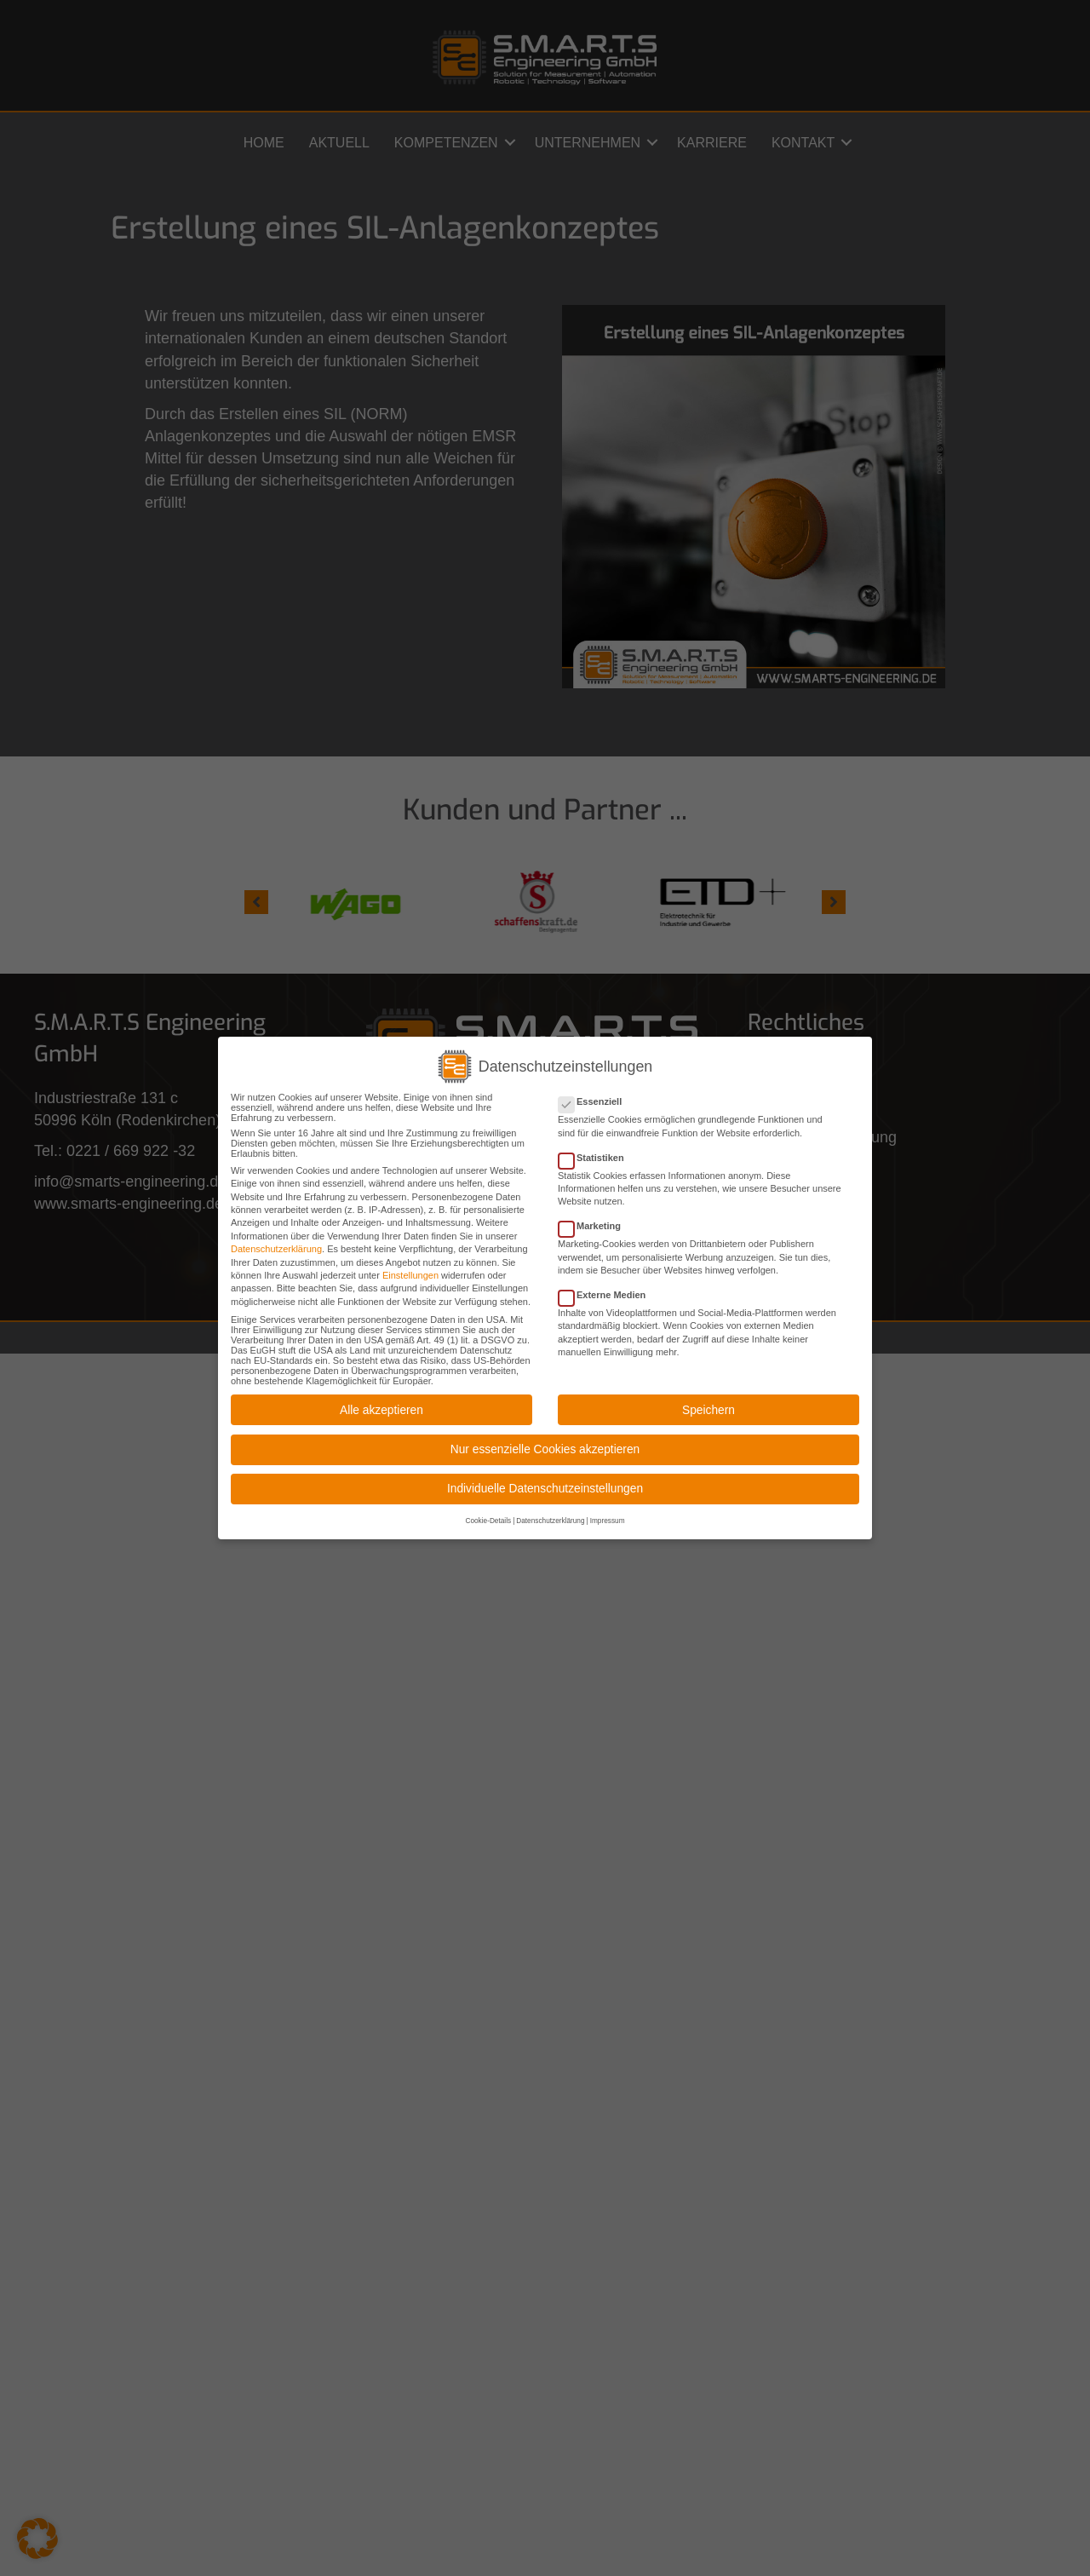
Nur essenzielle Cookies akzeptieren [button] (545, 1445)
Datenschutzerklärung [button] (550, 1517)
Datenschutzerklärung (276, 1245)
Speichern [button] (708, 1406)
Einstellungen (410, 1271)
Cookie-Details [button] (488, 1517)
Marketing (595, 1222)
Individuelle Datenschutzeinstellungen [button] (545, 1485)
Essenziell (595, 1098)
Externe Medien (607, 1290)
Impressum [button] (607, 1517)
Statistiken (596, 1153)
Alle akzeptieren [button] (381, 1406)
